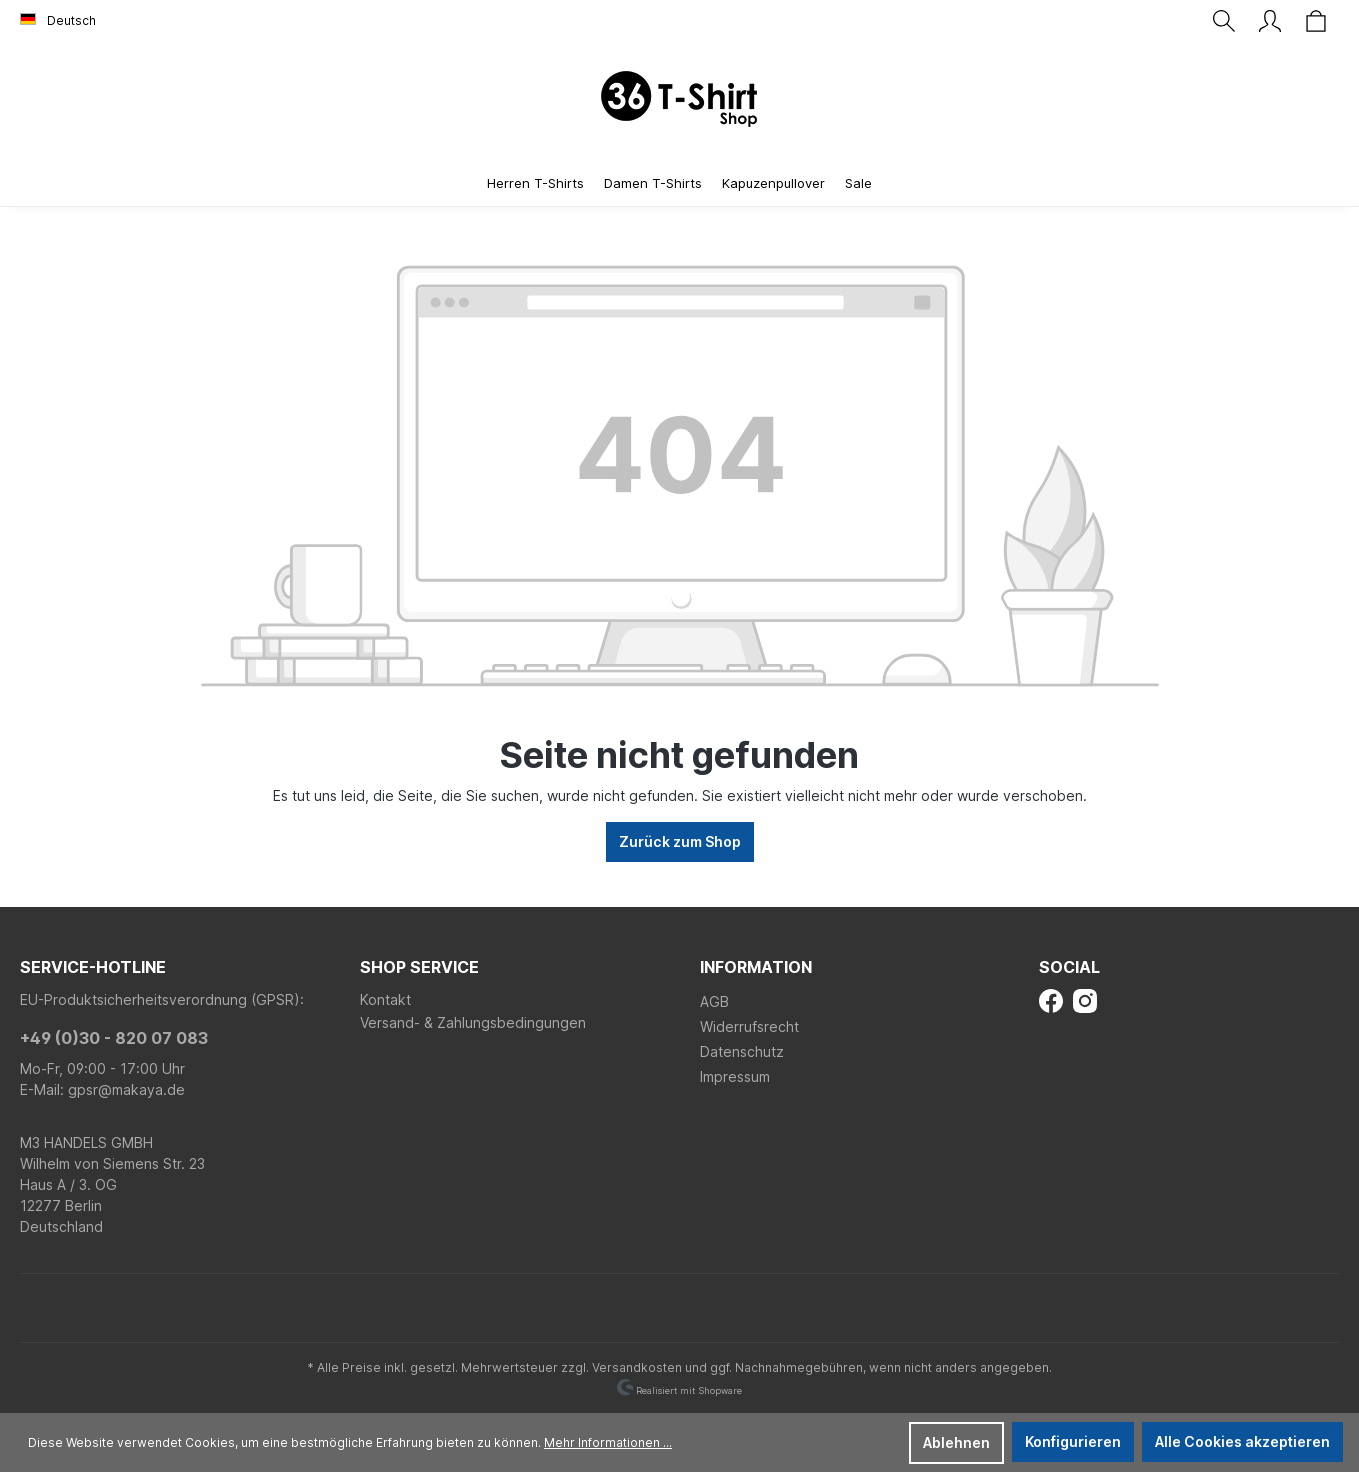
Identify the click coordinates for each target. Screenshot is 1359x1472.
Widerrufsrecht (749, 1026)
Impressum (735, 1076)
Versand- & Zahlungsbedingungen (473, 1022)
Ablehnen (956, 1442)
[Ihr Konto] (1270, 21)
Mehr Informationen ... (608, 1442)
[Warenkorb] (1316, 21)
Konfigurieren (1073, 1441)
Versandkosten (637, 1367)
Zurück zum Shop (680, 841)
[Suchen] (1224, 21)
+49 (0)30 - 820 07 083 (114, 1038)
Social (1069, 967)
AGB (714, 1001)
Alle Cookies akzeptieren (1242, 1441)
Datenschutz (742, 1051)
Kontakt (385, 999)
